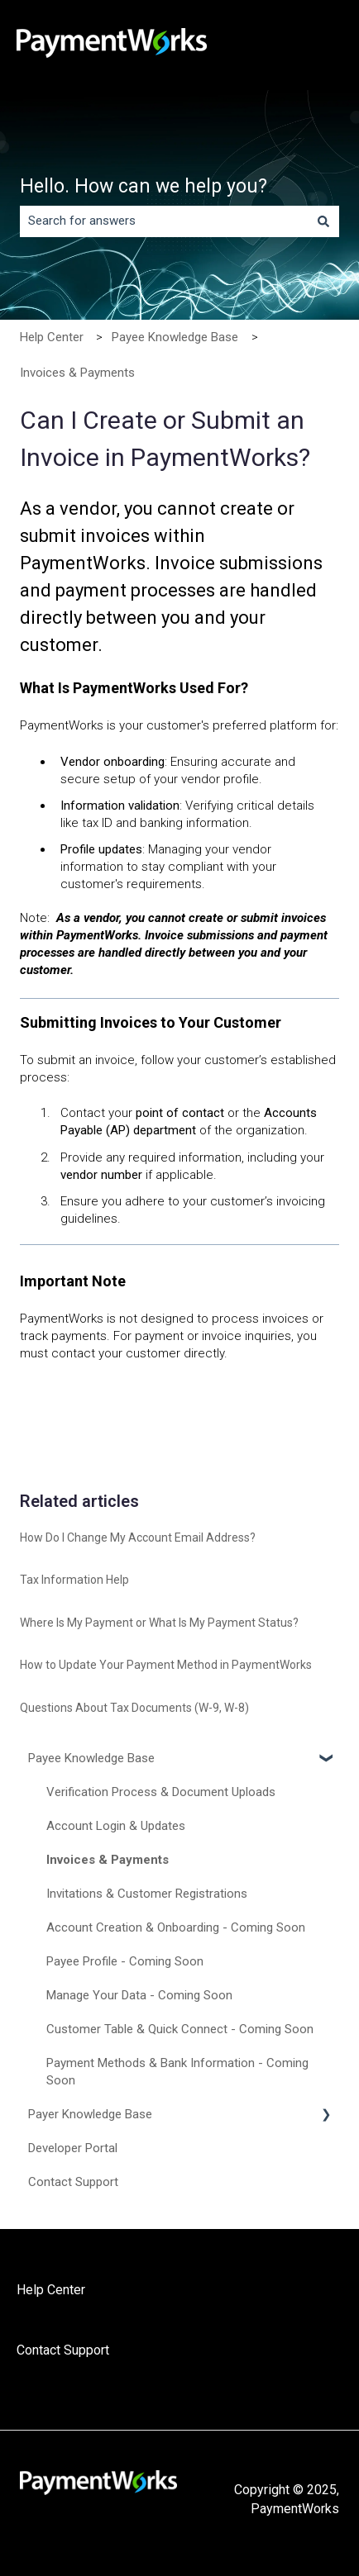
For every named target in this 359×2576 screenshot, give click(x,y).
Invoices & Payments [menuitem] (107, 1859)
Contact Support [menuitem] (73, 2181)
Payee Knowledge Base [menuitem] (91, 1758)
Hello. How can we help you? (143, 186)
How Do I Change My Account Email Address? (138, 1537)
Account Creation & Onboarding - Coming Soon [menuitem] (175, 1927)
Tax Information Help (74, 1579)
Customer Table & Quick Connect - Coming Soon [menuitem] (180, 2029)
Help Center (52, 337)
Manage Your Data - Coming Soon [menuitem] (139, 1995)
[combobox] (164, 221)
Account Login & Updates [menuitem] (115, 1825)
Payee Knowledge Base (175, 337)
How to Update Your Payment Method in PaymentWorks (166, 1664)
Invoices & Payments (77, 372)
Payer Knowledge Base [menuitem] (90, 2114)
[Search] (323, 221)
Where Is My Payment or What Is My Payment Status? (159, 1622)
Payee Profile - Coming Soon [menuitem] (124, 1961)
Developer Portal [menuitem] (72, 2148)
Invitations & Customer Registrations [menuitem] (146, 1893)
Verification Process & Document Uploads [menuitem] (160, 1792)
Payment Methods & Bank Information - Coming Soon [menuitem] (177, 2072)
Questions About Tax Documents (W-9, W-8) (134, 1707)
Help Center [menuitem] (51, 2290)
